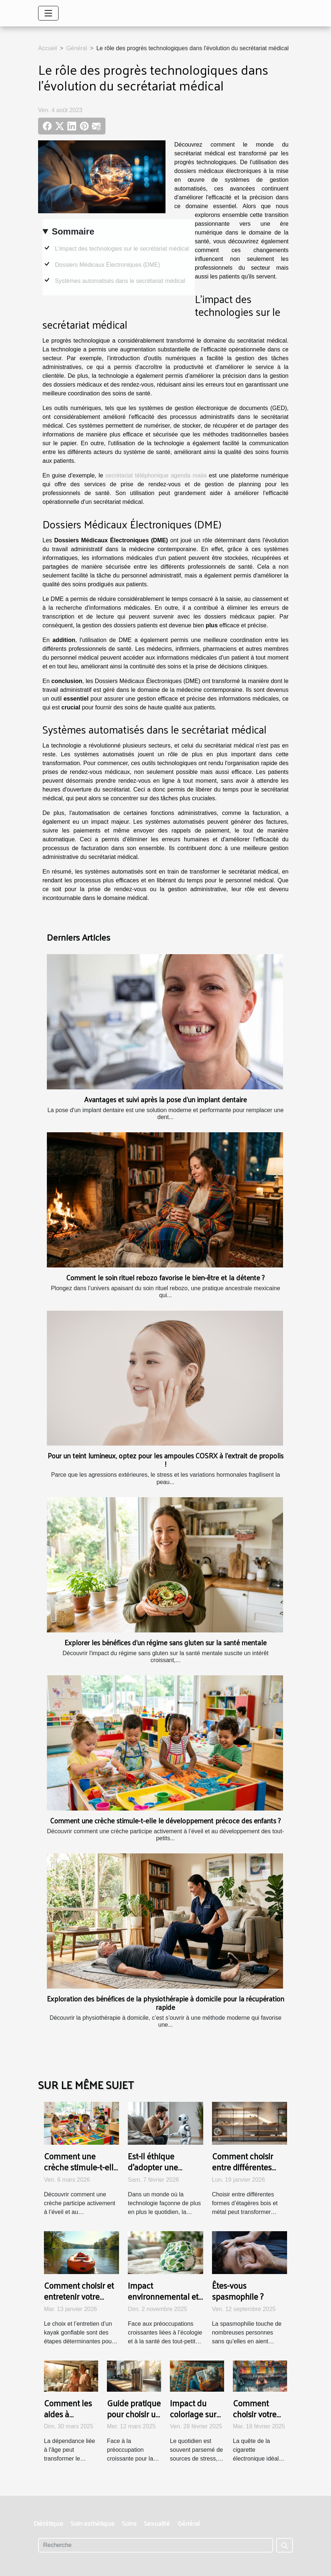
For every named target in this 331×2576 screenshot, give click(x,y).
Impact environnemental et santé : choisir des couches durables (163, 2302)
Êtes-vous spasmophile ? (238, 2291)
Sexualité (157, 2523)
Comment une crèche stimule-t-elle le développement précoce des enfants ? (165, 1820)
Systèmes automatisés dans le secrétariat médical (120, 281)
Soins (129, 2523)
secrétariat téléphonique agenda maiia (156, 475)
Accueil (47, 48)
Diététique (48, 2523)
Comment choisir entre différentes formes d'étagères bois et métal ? (244, 2172)
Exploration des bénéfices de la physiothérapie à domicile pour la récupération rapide (165, 2002)
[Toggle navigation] (48, 13)
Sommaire (73, 231)
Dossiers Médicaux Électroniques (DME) (107, 265)
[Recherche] (155, 2545)
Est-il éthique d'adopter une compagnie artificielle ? (153, 2172)
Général (76, 48)
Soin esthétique (93, 2523)
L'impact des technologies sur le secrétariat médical (122, 249)
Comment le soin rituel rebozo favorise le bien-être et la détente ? (165, 1277)
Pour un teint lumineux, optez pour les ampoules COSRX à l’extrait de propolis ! (165, 1459)
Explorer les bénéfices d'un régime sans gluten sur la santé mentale (165, 1642)
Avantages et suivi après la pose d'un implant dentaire (165, 1099)
